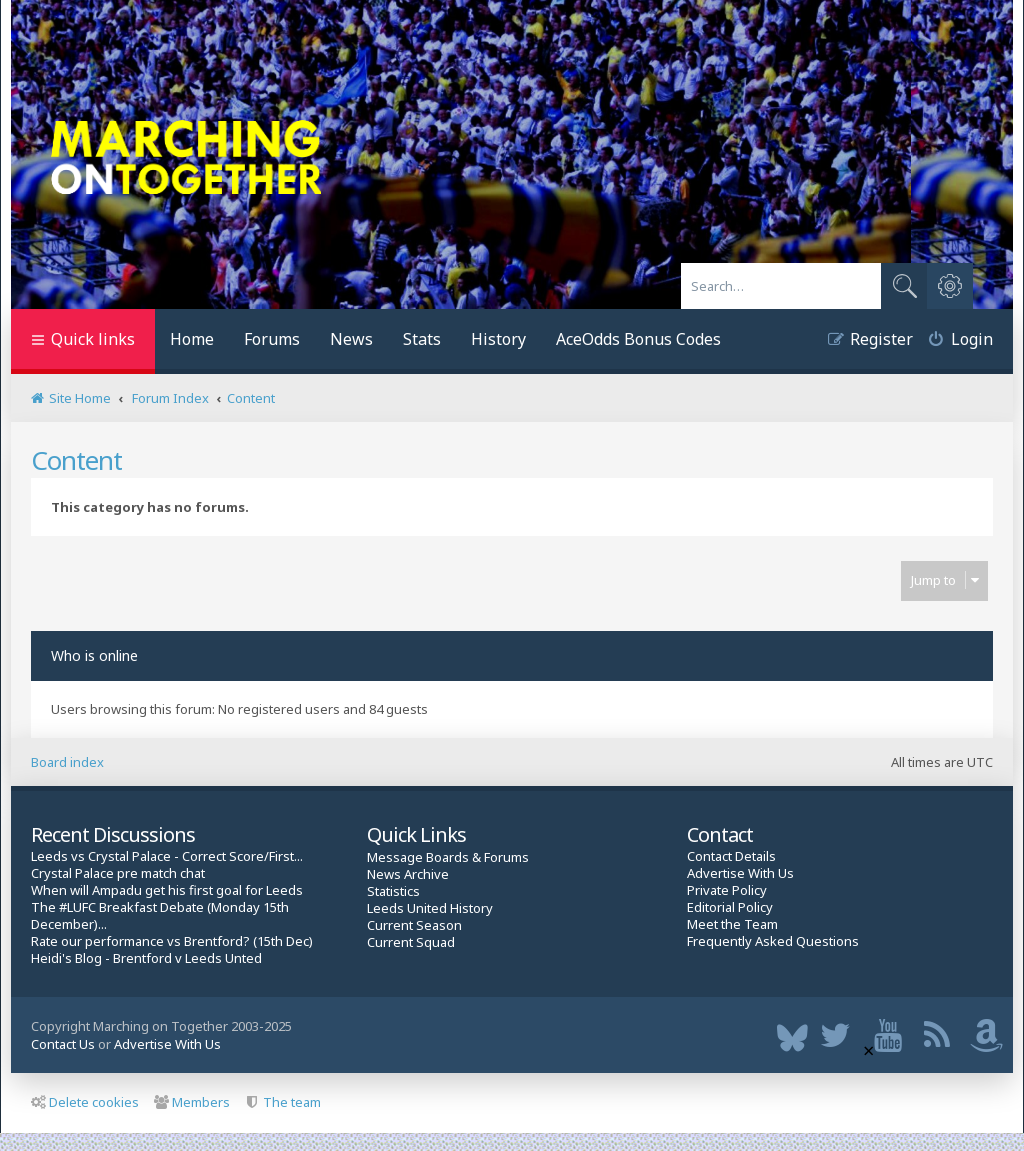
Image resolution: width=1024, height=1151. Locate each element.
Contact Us (63, 1044)
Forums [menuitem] (272, 339)
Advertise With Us (740, 873)
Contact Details (731, 856)
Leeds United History (430, 908)
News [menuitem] (351, 339)
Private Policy (727, 890)
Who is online (94, 655)
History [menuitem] (498, 339)
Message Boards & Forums (448, 857)
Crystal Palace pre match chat (118, 873)
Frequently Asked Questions (773, 941)
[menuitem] (953, 341)
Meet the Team (732, 924)
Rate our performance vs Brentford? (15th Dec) (172, 941)
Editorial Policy (730, 907)
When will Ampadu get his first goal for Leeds (167, 890)
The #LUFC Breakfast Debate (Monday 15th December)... (160, 916)
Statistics (393, 891)
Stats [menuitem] (422, 339)
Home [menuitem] (192, 339)
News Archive (408, 874)
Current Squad (411, 942)
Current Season (414, 925)
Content (76, 460)
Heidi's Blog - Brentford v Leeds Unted (146, 958)
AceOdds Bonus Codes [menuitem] (638, 339)
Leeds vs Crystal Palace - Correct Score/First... (167, 856)
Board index (67, 762)
